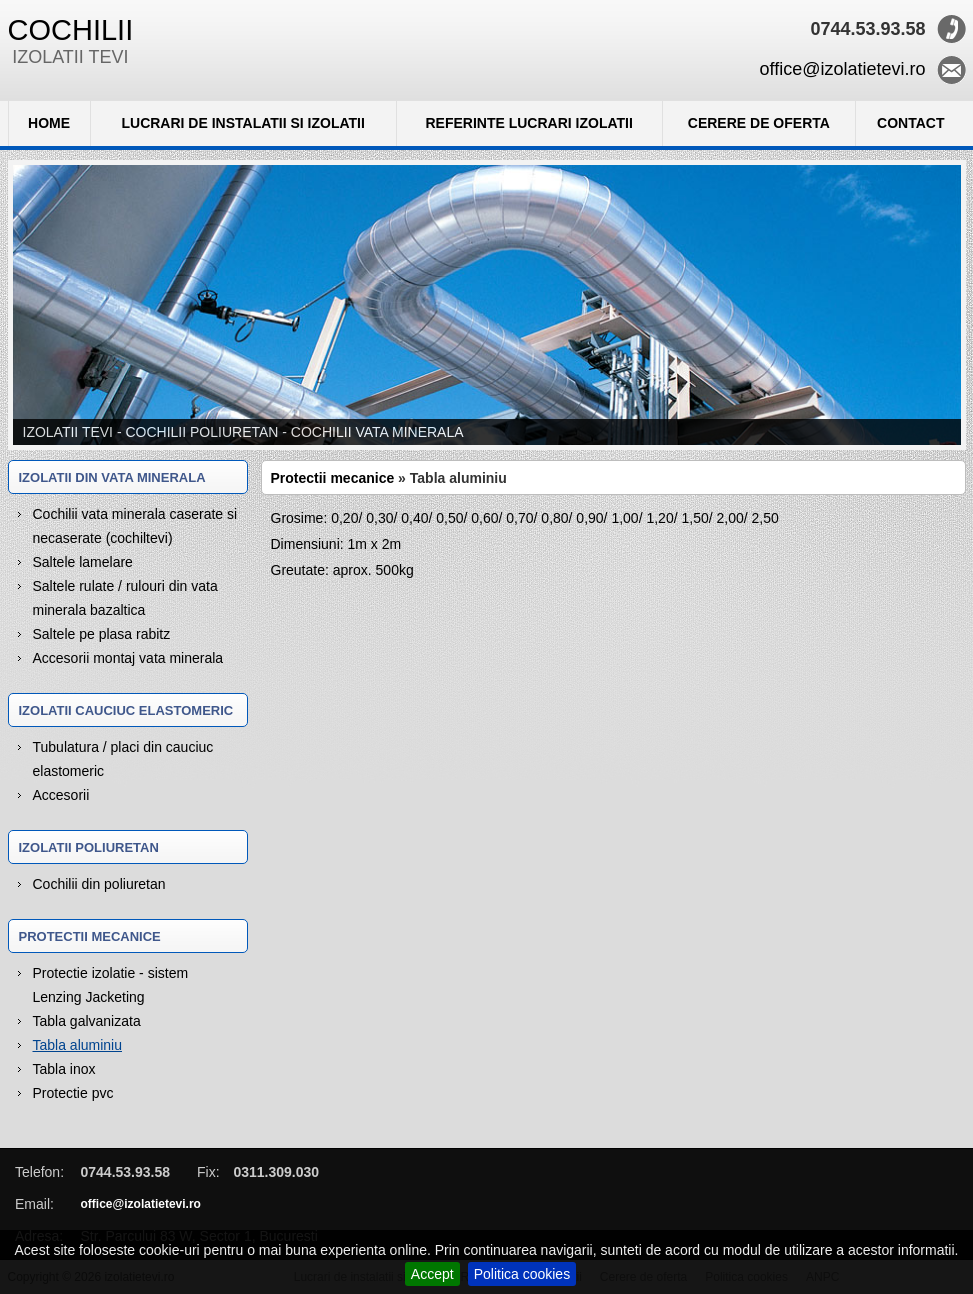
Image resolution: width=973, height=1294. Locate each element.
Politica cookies (522, 1274)
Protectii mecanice (333, 478)
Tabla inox (64, 1069)
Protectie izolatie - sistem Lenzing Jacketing (111, 985)
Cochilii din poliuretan (99, 884)
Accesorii (61, 795)
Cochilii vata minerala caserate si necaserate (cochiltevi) (135, 526)
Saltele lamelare (83, 562)
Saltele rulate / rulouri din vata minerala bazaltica (125, 598)
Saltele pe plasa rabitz (102, 634)
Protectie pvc (73, 1093)
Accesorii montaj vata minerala (128, 658)
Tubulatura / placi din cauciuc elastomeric (123, 759)
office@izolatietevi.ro (842, 69)
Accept (432, 1274)
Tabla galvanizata (87, 1021)
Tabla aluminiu (78, 1045)
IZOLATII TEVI (71, 40)
